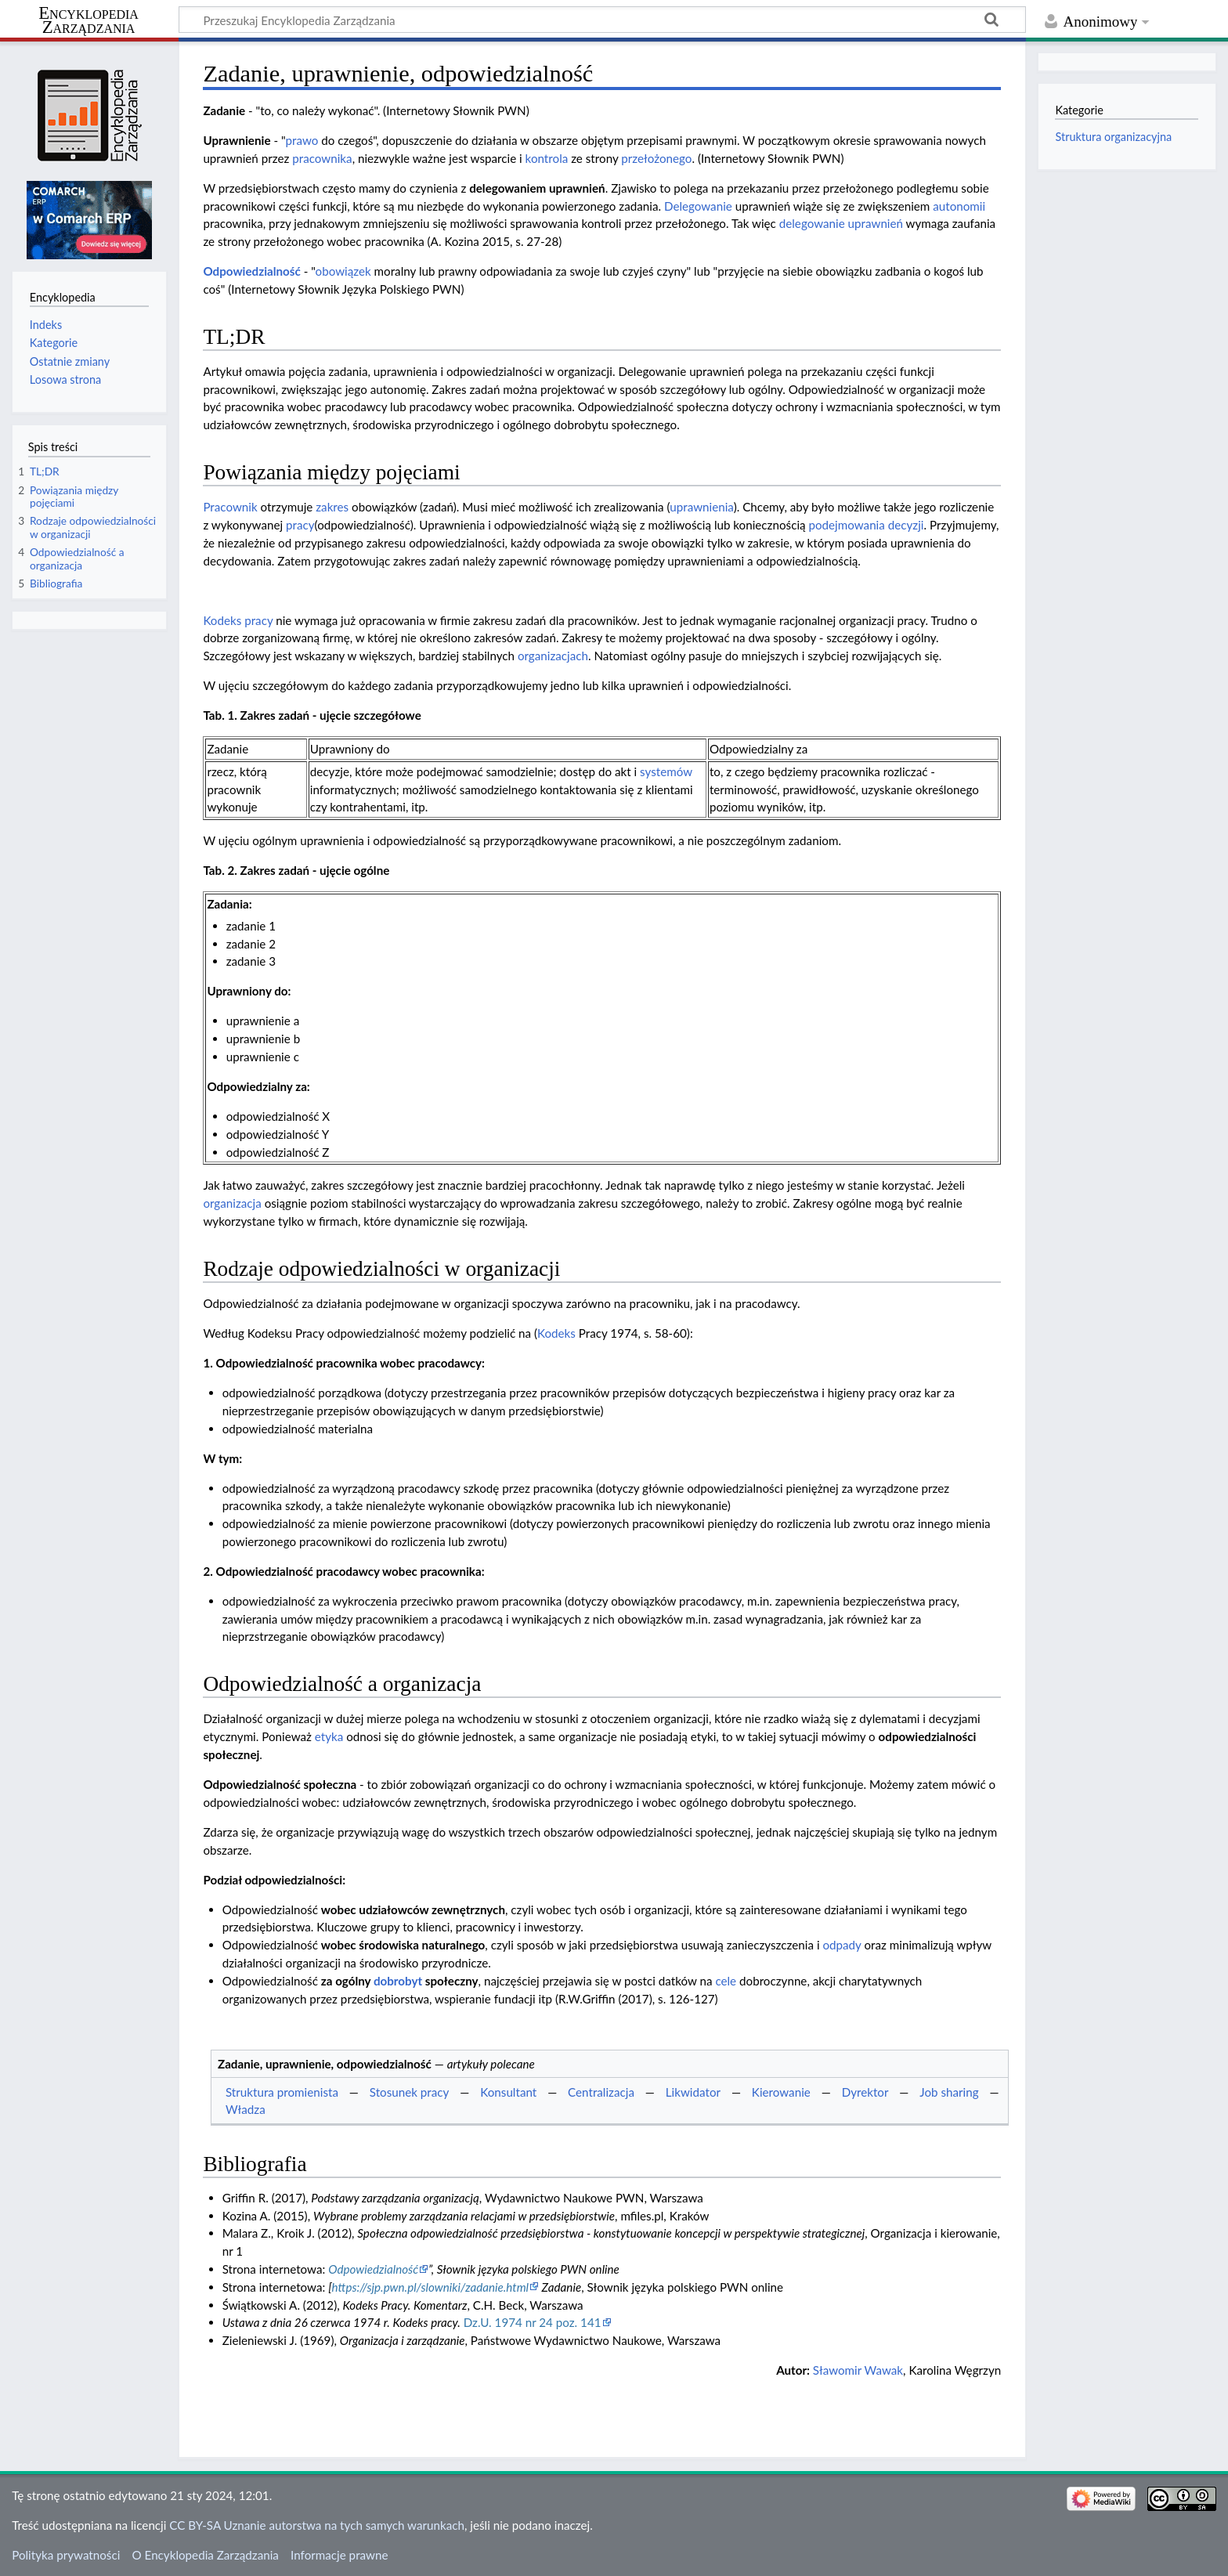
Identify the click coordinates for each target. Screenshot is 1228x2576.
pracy (300, 525)
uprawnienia (701, 507)
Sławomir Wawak (858, 2370)
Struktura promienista (282, 2092)
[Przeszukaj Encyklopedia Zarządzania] (602, 19)
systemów (666, 771)
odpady (841, 1945)
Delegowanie (698, 206)
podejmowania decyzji (865, 525)
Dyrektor (865, 2092)
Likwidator (693, 2092)
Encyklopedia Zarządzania (88, 20)
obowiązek (343, 271)
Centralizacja (601, 2092)
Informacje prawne (339, 2555)
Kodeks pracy (238, 620)
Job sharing (948, 2092)
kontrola (547, 158)
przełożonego (656, 158)
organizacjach (553, 656)
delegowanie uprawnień (841, 223)
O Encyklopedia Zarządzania (205, 2555)
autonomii (959, 206)
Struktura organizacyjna (1113, 136)
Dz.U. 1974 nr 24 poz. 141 (532, 2322)
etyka (329, 1736)
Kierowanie (781, 2092)
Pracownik (230, 507)
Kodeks (556, 1333)
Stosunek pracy (410, 2092)
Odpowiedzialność (251, 271)
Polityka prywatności (66, 2555)
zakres (332, 507)
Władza (245, 2109)
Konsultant (508, 2092)
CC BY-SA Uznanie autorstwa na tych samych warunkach (316, 2525)
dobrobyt (398, 1981)
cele (725, 1981)
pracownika (322, 158)
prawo (302, 140)
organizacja (232, 1203)
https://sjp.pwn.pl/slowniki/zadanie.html (430, 2287)
